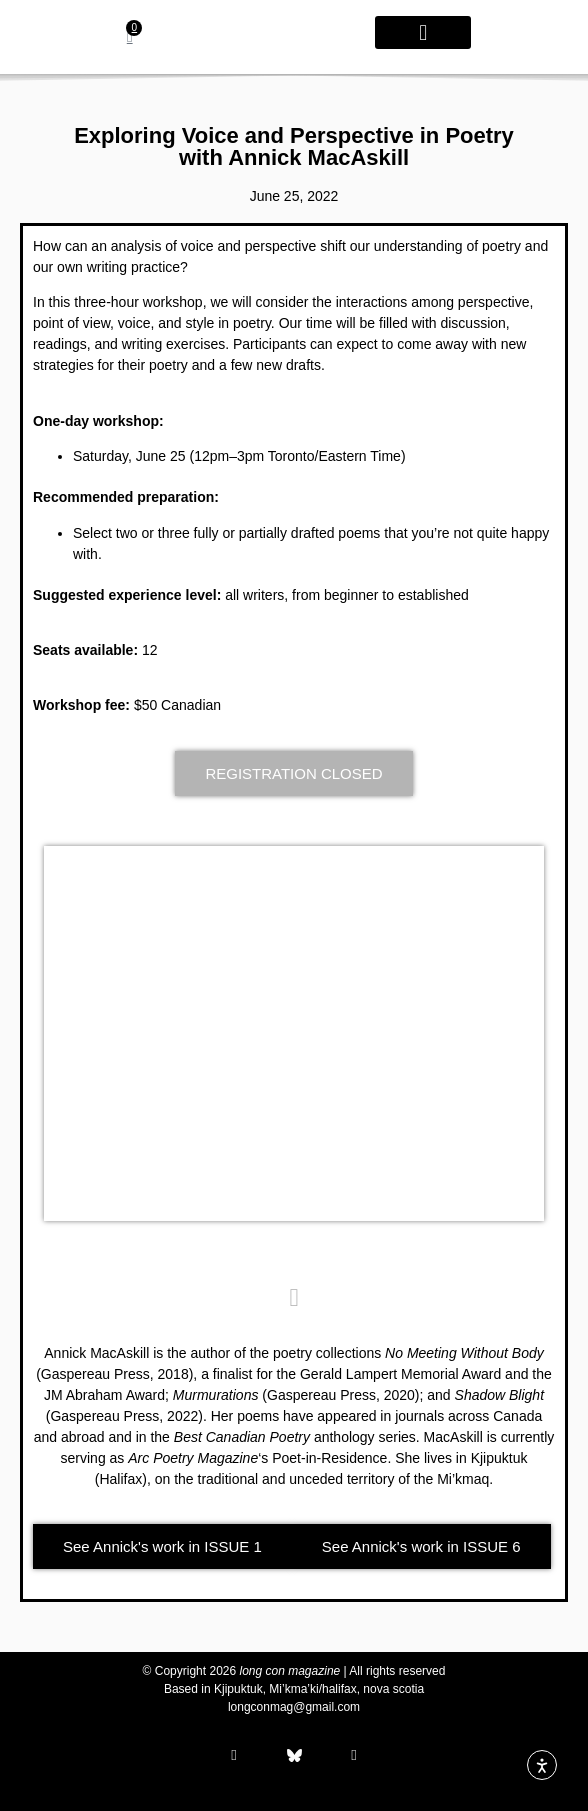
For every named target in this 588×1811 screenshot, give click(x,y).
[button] (423, 32)
